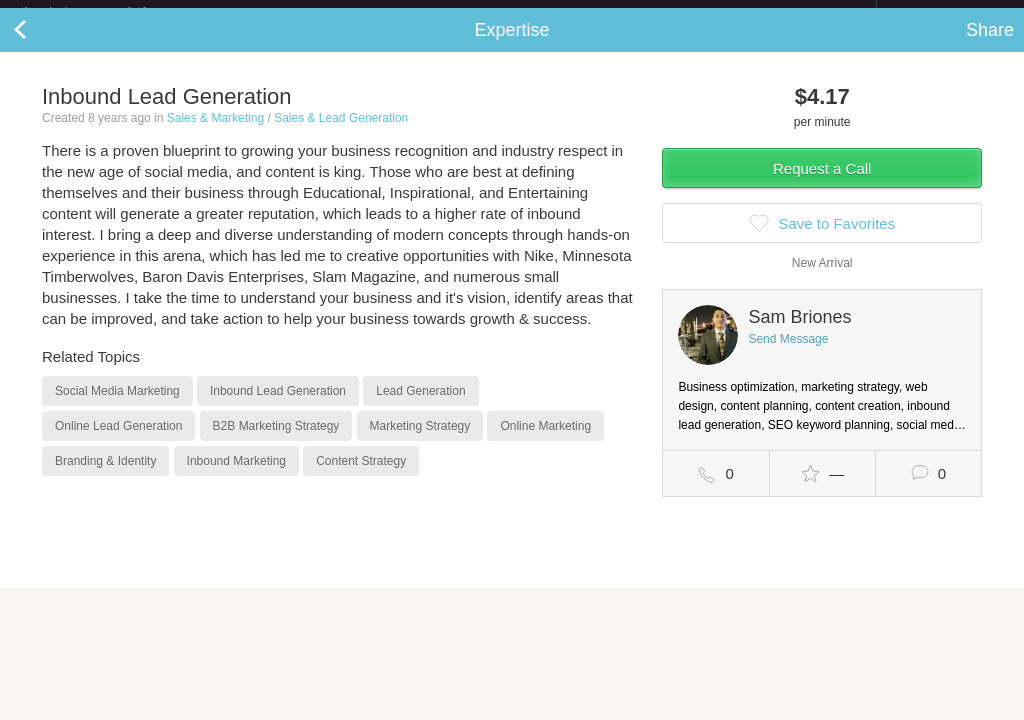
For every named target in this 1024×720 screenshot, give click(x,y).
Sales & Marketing (215, 134)
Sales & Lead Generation (341, 134)
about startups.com (947, 13)
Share (990, 46)
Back (40, 46)
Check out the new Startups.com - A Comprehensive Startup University (659, 13)
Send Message (788, 355)
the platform (104, 11)
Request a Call (822, 184)
